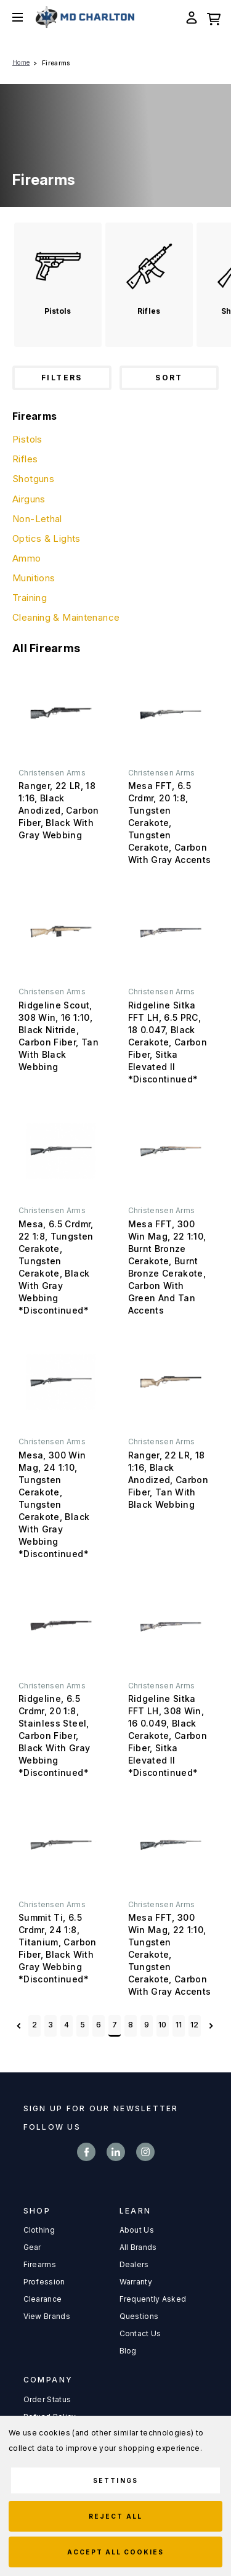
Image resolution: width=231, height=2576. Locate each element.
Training (29, 597)
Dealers (134, 2264)
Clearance (42, 2299)
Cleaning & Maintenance (66, 617)
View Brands (46, 2316)
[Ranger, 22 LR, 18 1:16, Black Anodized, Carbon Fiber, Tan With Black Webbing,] (170, 1382)
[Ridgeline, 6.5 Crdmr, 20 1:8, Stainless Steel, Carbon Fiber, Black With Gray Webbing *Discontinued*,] (61, 1626)
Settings (115, 2480)
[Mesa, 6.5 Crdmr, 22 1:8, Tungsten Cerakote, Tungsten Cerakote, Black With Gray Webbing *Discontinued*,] (61, 1150)
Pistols (27, 439)
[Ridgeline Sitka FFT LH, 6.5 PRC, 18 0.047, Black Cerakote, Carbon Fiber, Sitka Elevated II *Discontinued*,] (170, 932)
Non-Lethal (37, 519)
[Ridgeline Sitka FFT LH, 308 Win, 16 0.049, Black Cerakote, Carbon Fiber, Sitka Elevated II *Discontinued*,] (170, 1626)
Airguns (29, 499)
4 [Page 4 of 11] (66, 2024)
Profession (44, 2281)
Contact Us (140, 2333)
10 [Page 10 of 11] (162, 2024)
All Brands (138, 2247)
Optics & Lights (46, 538)
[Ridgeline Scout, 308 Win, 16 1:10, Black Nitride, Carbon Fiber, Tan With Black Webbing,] (61, 932)
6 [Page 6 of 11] (98, 2024)
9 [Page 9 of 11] (146, 2024)
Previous (19, 2026)
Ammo (26, 558)
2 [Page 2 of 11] (34, 2024)
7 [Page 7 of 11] (114, 2024)
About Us (137, 2230)
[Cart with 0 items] (214, 17)
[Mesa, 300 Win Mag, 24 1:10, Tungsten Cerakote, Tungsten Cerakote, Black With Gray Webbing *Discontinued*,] (61, 1382)
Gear (32, 2247)
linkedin (116, 2152)
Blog (128, 2350)
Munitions (33, 578)
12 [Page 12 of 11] (194, 2024)
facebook (86, 2152)
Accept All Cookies (115, 2552)
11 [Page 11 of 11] (179, 2024)
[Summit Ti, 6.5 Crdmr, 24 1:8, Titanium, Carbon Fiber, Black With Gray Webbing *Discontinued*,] (61, 1844)
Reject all (115, 2516)
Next (211, 2026)
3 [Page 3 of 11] (50, 2024)
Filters (62, 377)
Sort (169, 377)
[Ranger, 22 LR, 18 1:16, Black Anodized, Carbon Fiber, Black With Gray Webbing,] (61, 713)
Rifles (25, 459)
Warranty (136, 2281)
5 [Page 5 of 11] (82, 2024)
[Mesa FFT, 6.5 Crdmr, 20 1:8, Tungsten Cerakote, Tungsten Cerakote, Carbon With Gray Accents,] (170, 713)
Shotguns (33, 479)
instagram (145, 2152)
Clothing (39, 2230)
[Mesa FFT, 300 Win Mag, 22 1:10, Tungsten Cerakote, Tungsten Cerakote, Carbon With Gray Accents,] (170, 1844)
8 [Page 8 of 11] (130, 2024)
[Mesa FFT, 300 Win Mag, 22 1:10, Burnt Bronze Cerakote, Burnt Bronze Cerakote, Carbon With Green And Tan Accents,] (170, 1150)
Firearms (39, 2264)
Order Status (47, 2399)
